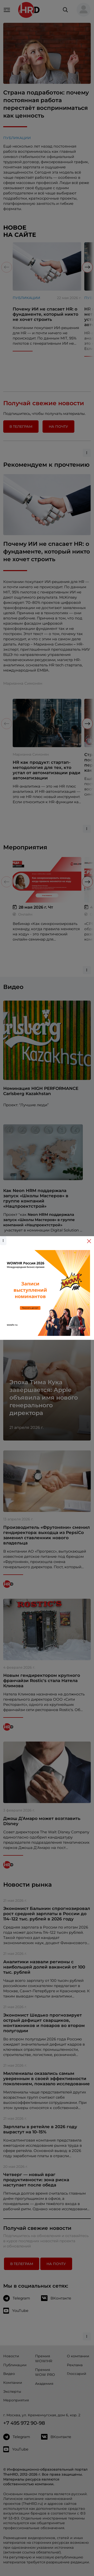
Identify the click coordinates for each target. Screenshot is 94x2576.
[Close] (89, 1241)
